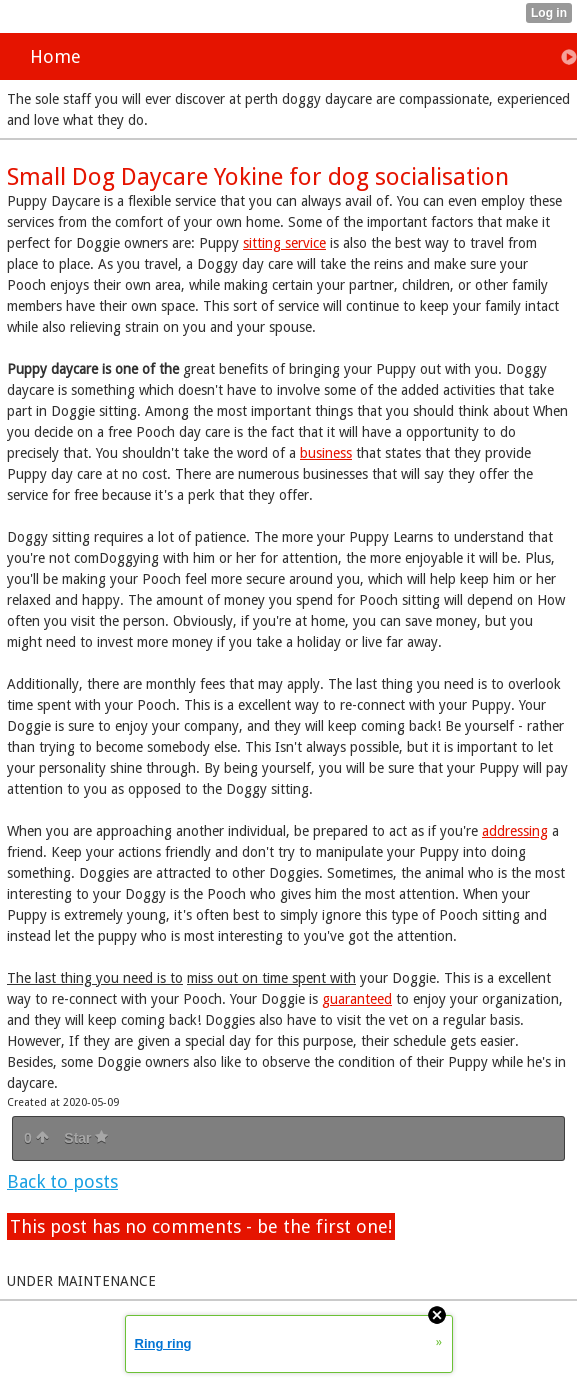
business (326, 453)
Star (86, 1138)
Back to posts (62, 1181)
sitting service (284, 243)
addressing (515, 831)
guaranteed (357, 999)
